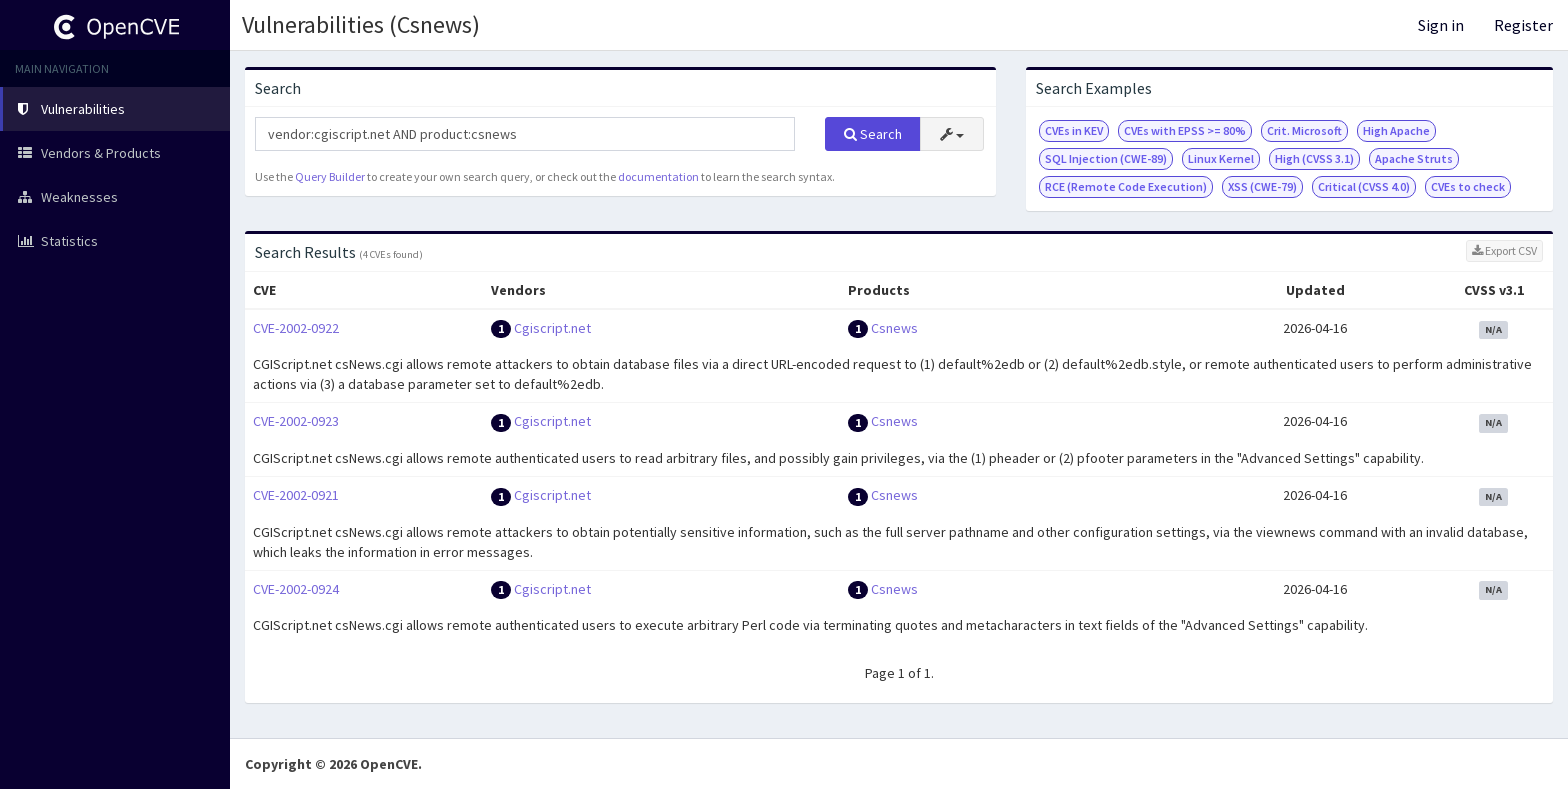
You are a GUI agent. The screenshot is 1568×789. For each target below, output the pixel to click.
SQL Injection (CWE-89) (1106, 158)
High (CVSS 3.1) (1314, 158)
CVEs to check (1468, 186)
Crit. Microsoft (1304, 130)
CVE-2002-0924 (296, 589)
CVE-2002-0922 (296, 328)
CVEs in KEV (1074, 130)
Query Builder (330, 176)
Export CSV (1504, 250)
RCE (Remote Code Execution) (1126, 186)
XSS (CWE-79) (1262, 186)
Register (1523, 25)
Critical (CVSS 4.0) (1364, 186)
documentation (658, 176)
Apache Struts (1414, 158)
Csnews (894, 328)
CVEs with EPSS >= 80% (1185, 130)
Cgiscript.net (552, 328)
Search (873, 134)
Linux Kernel (1221, 158)
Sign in (1441, 25)
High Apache (1396, 130)
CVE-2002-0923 (296, 421)
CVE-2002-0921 (296, 495)
